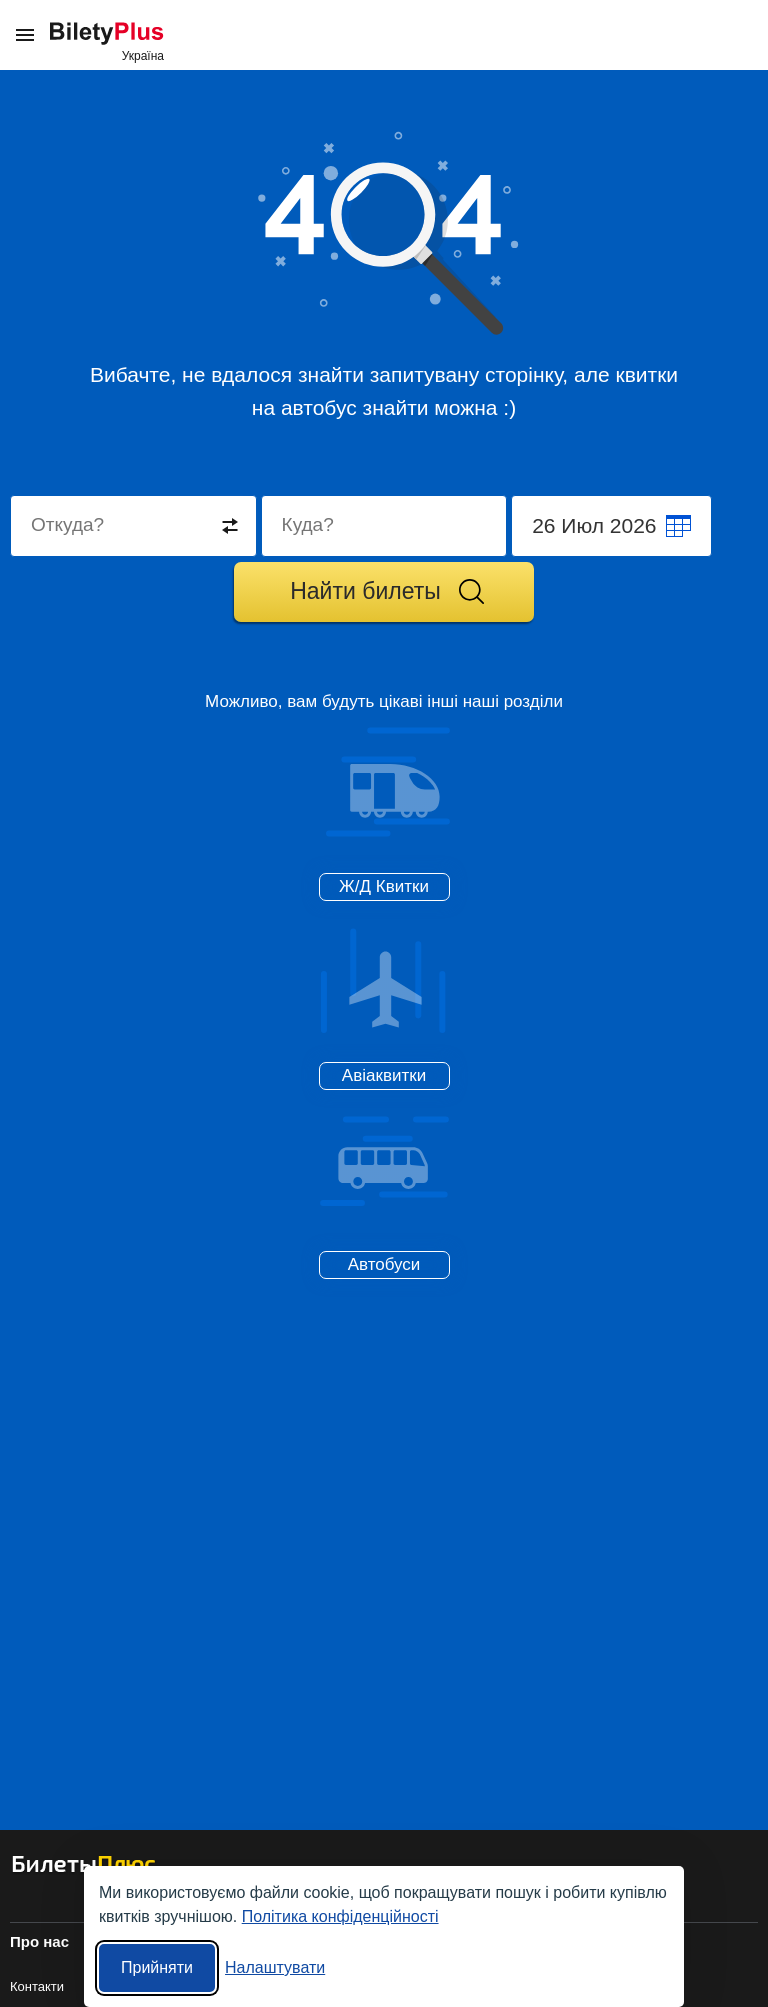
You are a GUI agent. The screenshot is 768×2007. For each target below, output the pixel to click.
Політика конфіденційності (340, 1916)
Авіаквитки (384, 1075)
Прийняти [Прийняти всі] (157, 1967)
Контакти (37, 1986)
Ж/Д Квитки (384, 886)
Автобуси (384, 1264)
